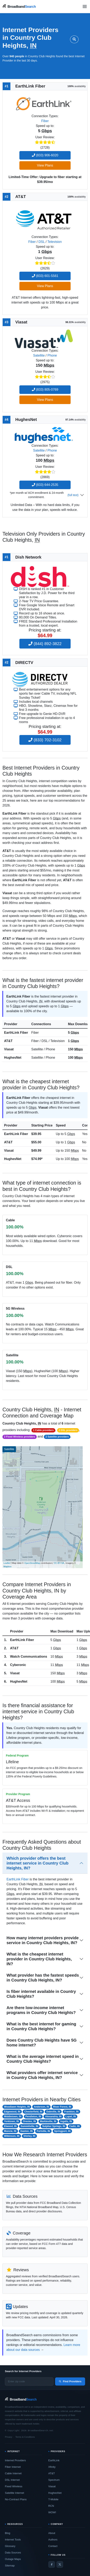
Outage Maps (13, 2559)
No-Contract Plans (16, 2499)
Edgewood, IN (12, 2111)
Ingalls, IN (66, 2121)
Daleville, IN (53, 2111)
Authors (53, 2539)
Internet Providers (15, 2460)
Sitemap (10, 2565)
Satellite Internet (14, 2492)
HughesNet (12, 1057)
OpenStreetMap (32, 1563)
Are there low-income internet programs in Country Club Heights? (41, 2010)
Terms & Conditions (25, 2437)
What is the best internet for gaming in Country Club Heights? (41, 2026)
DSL (41, 241)
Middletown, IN (12, 2116)
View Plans (45, 165)
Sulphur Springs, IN (53, 2126)
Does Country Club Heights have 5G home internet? (42, 2042)
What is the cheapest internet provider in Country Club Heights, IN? (39, 1959)
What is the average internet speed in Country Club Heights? (43, 2059)
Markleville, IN (48, 2121)
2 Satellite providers (57, 1436)
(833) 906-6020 (45, 155)
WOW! (52, 2512)
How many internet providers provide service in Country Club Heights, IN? (43, 1940)
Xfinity (52, 2466)
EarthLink (54, 2460)
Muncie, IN (10, 2131)
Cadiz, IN (74, 2126)
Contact (53, 2546)
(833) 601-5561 (45, 276)
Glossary (10, 2546)
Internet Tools (13, 2539)
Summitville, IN (29, 2126)
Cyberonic (18, 1665)
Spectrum (54, 2479)
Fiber (45, 121)
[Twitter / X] (60, 2564)
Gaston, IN (26, 2131)
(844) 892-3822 (44, 643)
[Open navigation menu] (84, 6)
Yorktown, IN (11, 2121)
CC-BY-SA (59, 1563)
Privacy (8, 2437)
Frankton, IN (71, 2111)
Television (54, 241)
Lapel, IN (71, 2116)
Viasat (9, 1049)
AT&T (8, 1041)
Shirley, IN (29, 2136)
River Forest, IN (62, 2106)
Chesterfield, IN (33, 2111)
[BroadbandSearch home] (19, 6)
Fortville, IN (43, 2131)
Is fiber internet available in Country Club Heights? (41, 1994)
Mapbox (7, 1566)
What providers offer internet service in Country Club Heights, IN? (42, 2075)
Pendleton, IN (33, 2116)
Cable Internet (13, 2473)
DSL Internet (12, 2479)
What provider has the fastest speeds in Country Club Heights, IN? (43, 1977)
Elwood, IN (10, 2126)
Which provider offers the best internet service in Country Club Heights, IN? (37, 1863)
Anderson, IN (41, 2106)
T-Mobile (53, 2499)
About (51, 2533)
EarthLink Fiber (16, 1032)
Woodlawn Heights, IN (17, 2106)
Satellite (39, 355)
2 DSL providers (68, 1430)
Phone (52, 355)
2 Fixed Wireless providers (19, 1436)
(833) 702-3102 (44, 740)
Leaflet (6, 1563)
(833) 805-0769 (45, 389)
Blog (7, 2533)
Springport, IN (62, 2131)
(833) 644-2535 (45, 484)
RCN (51, 2505)
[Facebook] (51, 2564)
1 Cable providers (43, 1430)
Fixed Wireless (13, 2486)
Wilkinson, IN (11, 2136)
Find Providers (70, 2381)
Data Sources (13, 2552)
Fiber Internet (13, 2466)
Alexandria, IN (53, 2116)
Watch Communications (28, 1656)
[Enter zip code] (29, 2381)
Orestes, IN (29, 2121)
